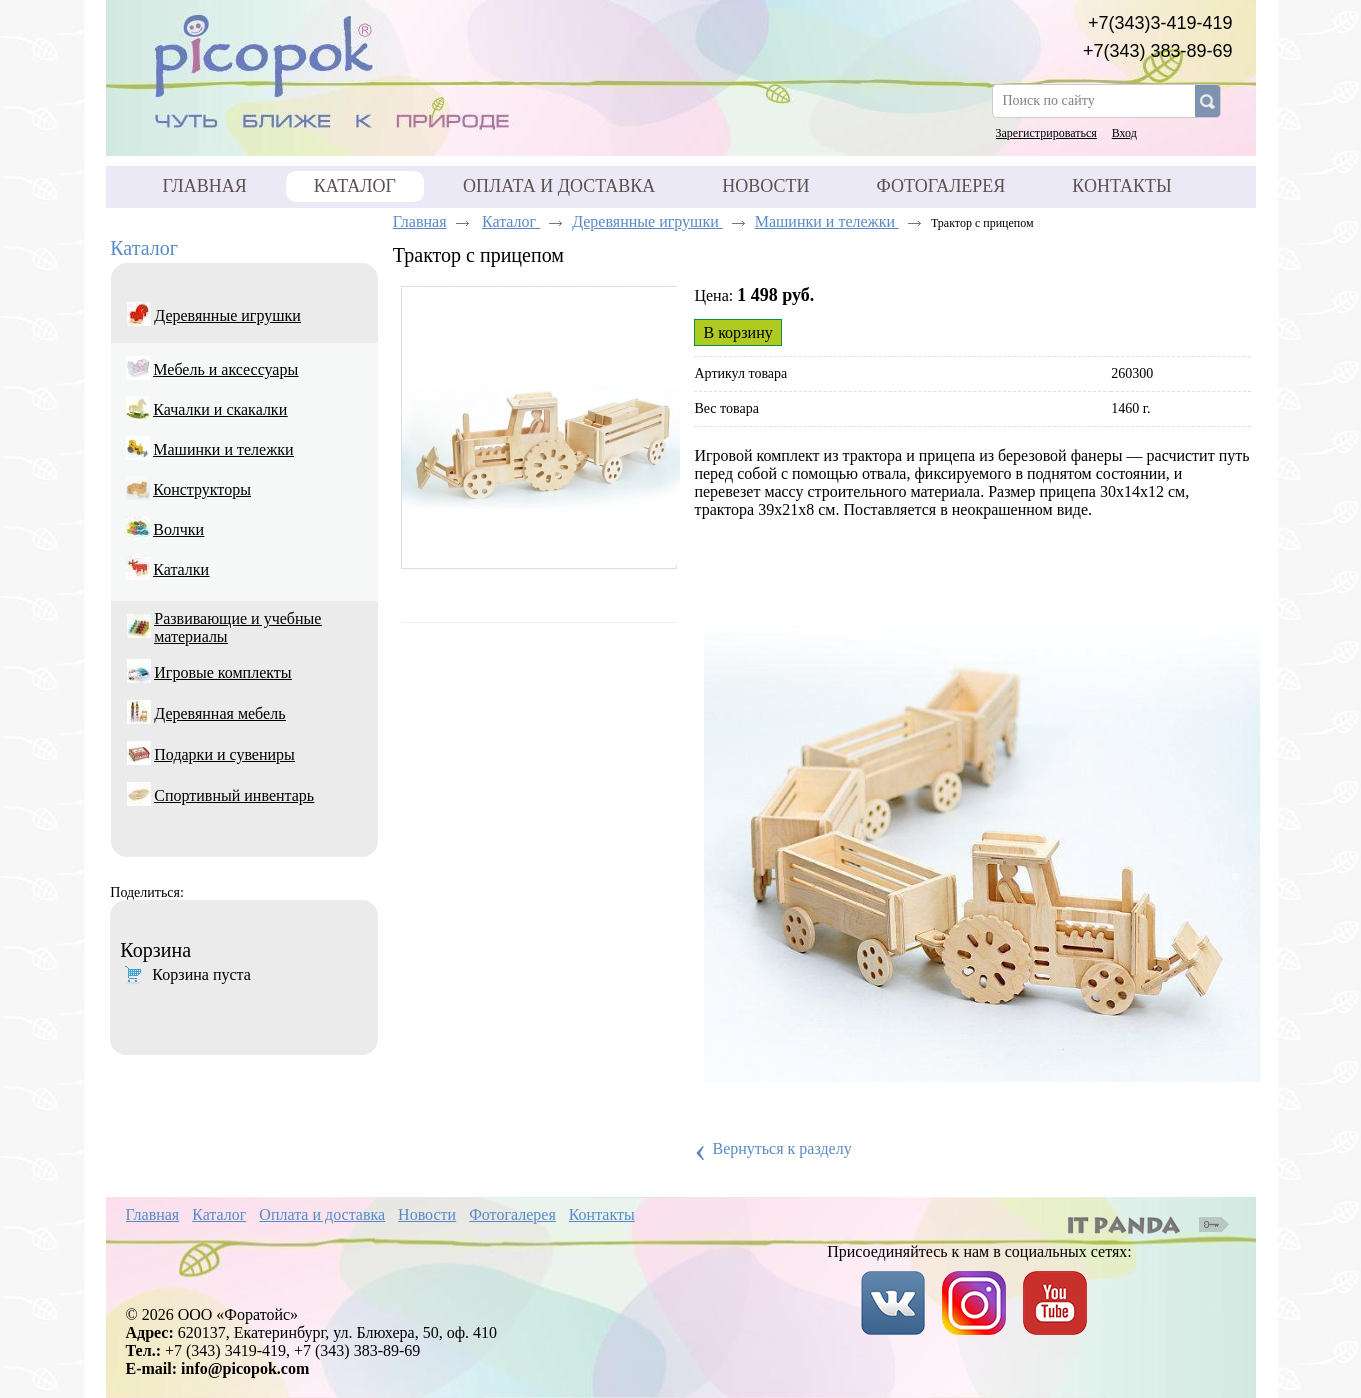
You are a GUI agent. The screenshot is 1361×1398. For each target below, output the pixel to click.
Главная (420, 221)
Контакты (602, 1214)
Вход (1124, 133)
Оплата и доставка (322, 1214)
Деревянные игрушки (647, 221)
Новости (427, 1214)
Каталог (355, 186)
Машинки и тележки (827, 221)
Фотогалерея (512, 1214)
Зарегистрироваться (1046, 133)
